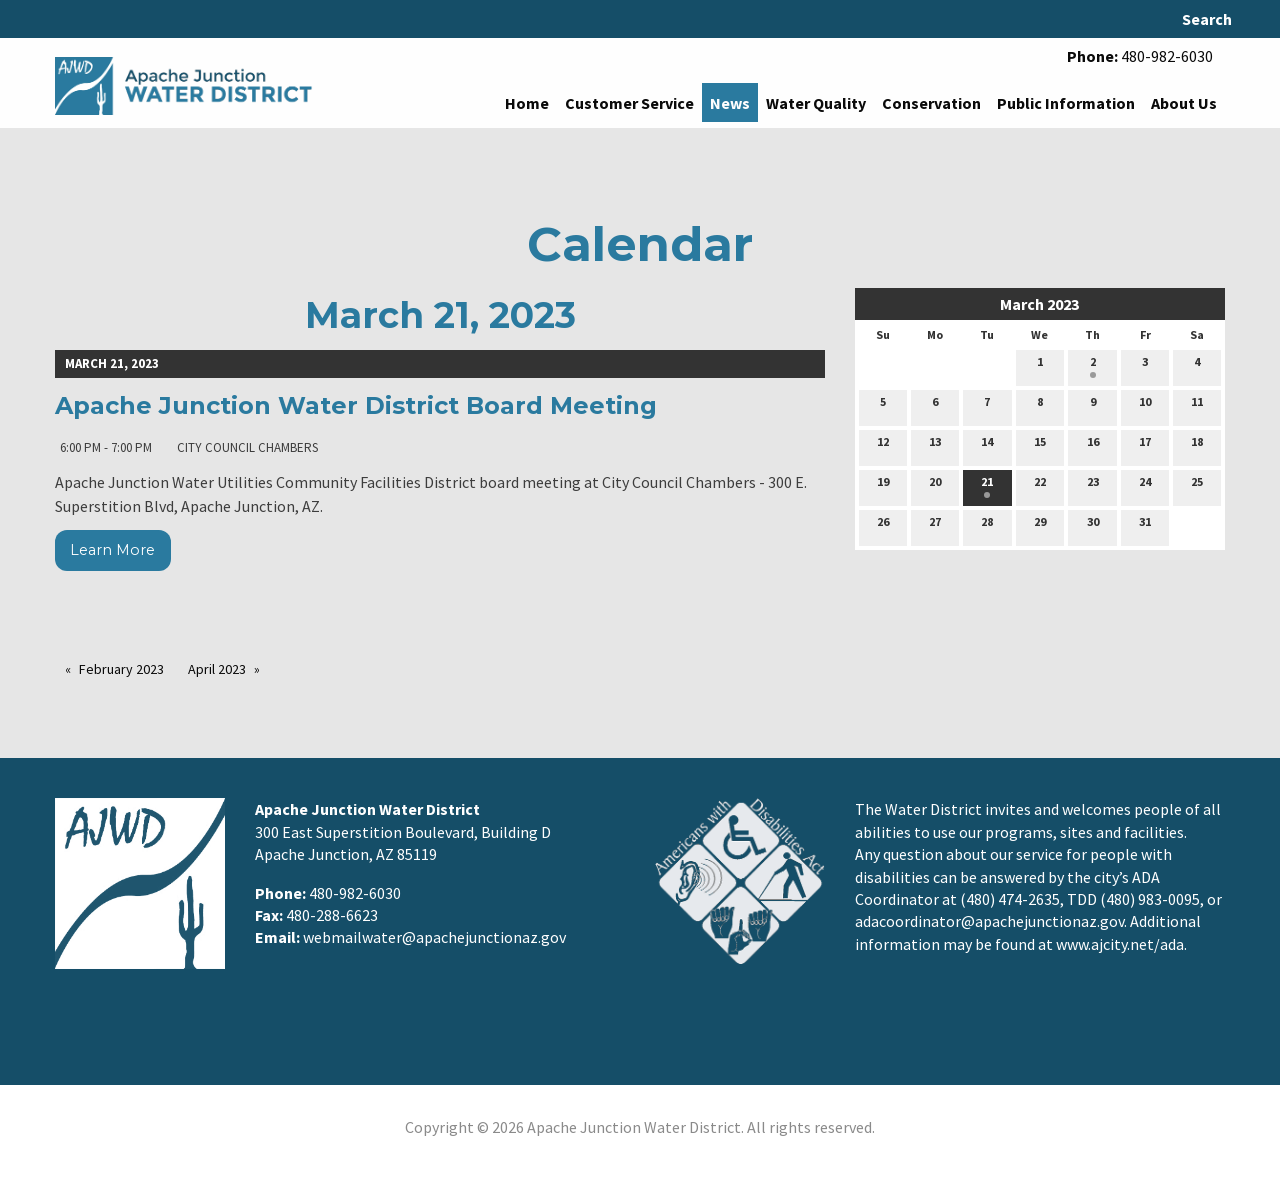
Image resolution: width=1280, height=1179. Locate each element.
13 (935, 446)
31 (1145, 526)
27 (935, 526)
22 (1040, 486)
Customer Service (629, 103)
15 (1040, 446)
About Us (1184, 103)
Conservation (931, 103)
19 (883, 486)
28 (987, 526)
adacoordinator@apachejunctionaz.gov (989, 921)
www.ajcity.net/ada (1120, 944)
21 (987, 486)
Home (527, 103)
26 (883, 526)
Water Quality (816, 103)
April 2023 (217, 669)
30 (1093, 526)
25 (1197, 486)
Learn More (112, 550)
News (730, 103)
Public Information (1066, 103)
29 (1040, 526)
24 (1145, 486)
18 (1197, 446)
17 (1145, 446)
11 (1197, 406)
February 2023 (121, 669)
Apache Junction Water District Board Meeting (356, 405)
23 (1093, 486)
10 (1145, 406)
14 (987, 446)
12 (883, 446)
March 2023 (1039, 304)
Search (1207, 19)
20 (935, 486)
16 (1093, 446)
